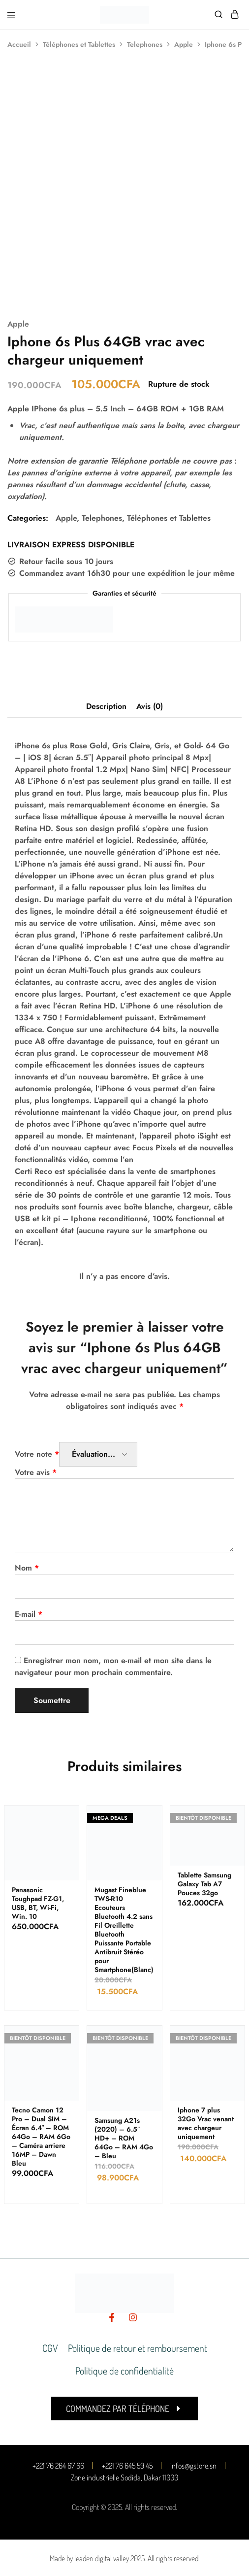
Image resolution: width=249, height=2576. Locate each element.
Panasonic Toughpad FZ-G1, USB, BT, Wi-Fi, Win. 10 (38, 1903)
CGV (50, 2348)
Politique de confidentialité (124, 2370)
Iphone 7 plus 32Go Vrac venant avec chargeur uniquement (206, 2123)
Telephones (144, 44)
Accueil (19, 44)
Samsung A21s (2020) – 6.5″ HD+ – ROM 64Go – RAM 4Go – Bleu (123, 2138)
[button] (124, 2408)
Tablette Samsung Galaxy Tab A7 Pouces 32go (204, 1884)
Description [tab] (106, 706)
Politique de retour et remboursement (137, 2348)
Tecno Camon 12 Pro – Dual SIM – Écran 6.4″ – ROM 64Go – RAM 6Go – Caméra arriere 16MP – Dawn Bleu (41, 2136)
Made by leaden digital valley (89, 2558)
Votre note (37, 1454)
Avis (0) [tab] (149, 706)
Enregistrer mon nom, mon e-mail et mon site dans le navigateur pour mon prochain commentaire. (113, 1666)
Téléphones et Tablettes (79, 44)
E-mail (28, 1614)
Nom (27, 1567)
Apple (183, 44)
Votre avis (36, 1472)
